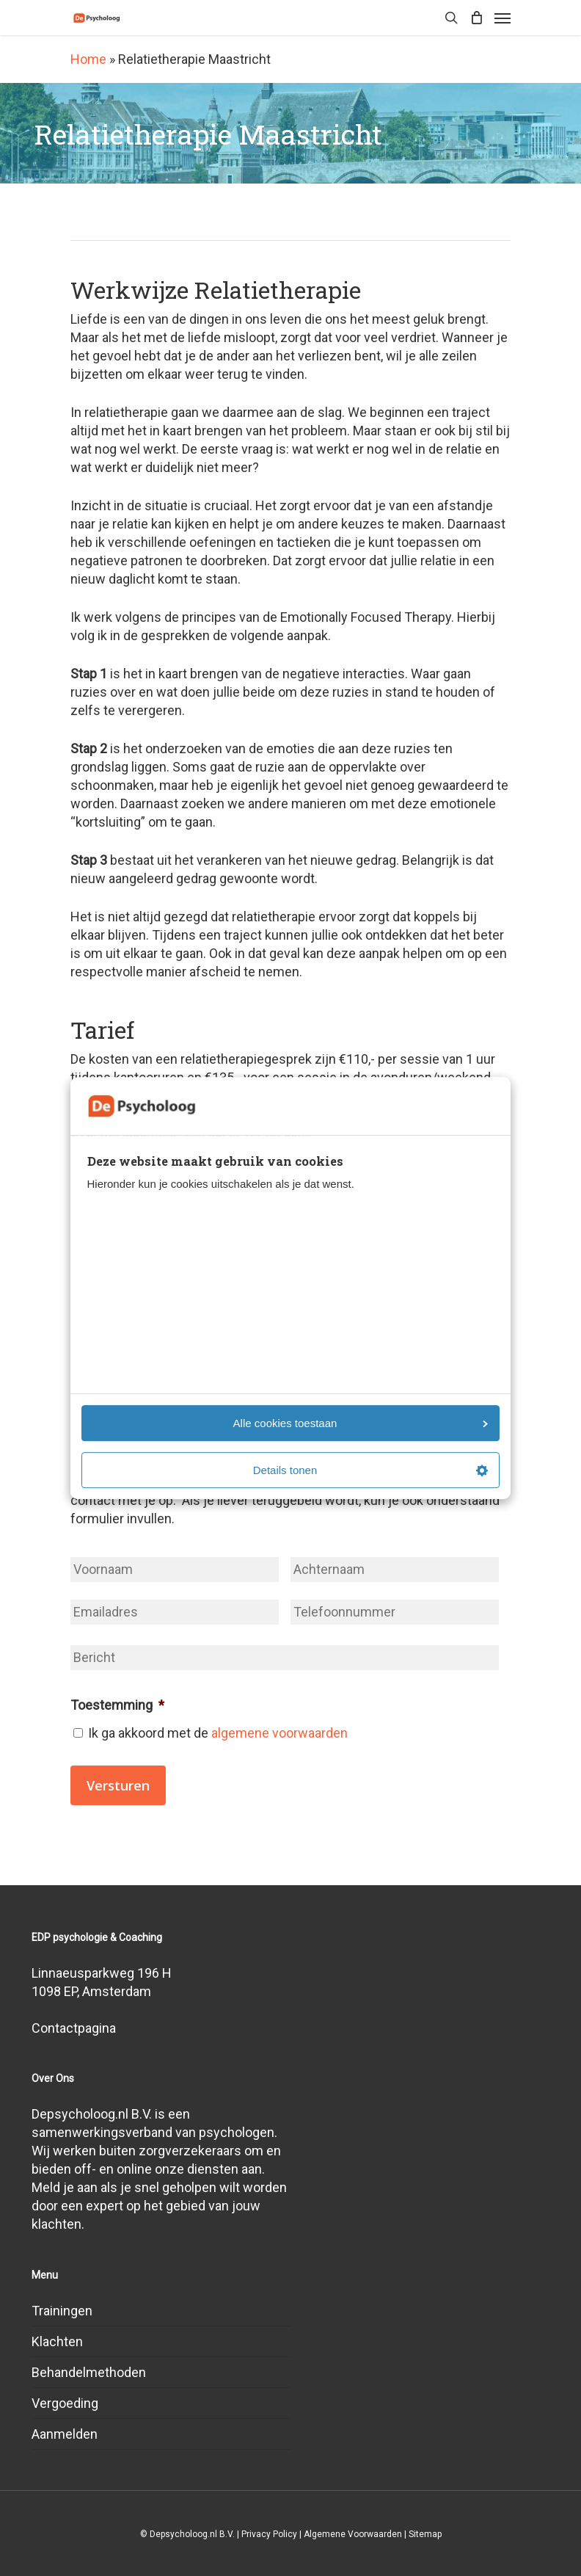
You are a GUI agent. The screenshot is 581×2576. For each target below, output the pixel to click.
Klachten (57, 2341)
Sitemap (425, 2534)
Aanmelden (65, 2434)
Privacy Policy (269, 2534)
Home (88, 59)
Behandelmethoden (89, 2372)
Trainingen (62, 2310)
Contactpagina (74, 2028)
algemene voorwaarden (279, 1733)
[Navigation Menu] (502, 17)
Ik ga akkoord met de (218, 1733)
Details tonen (370, 1470)
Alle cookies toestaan (360, 1423)
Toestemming (117, 1705)
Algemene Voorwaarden (353, 2534)
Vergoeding (65, 2403)
